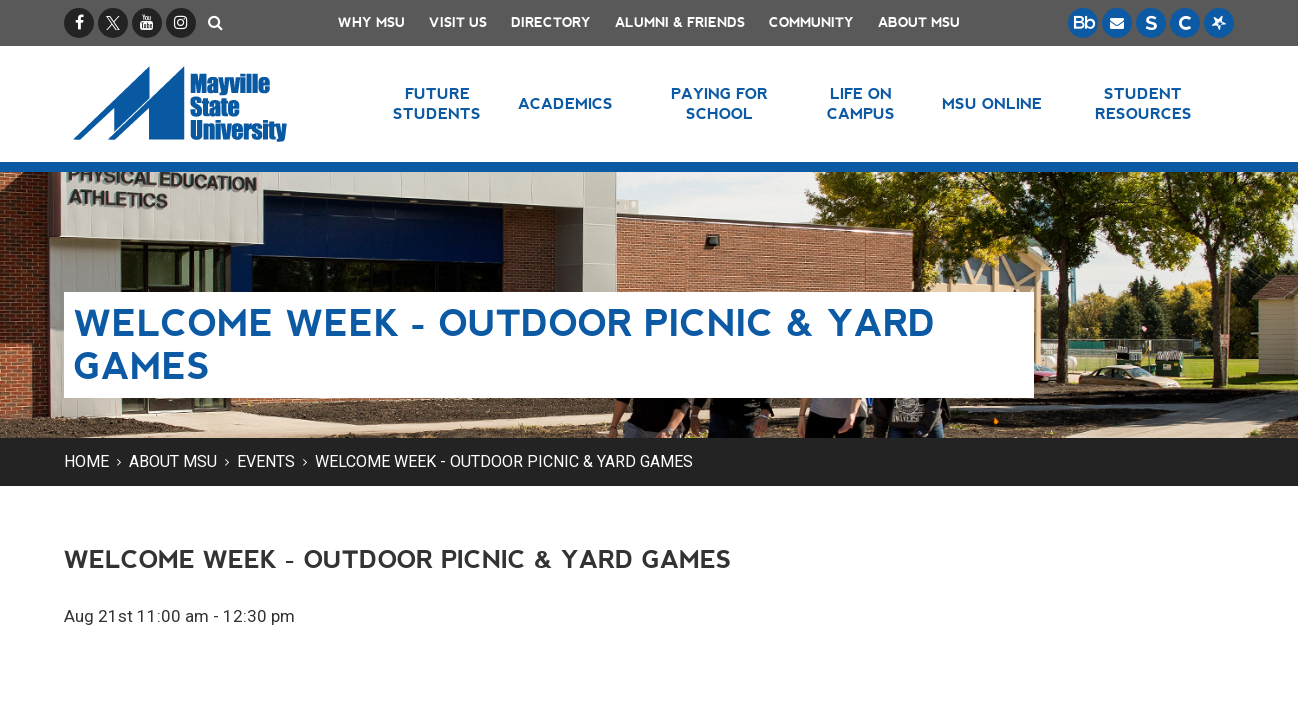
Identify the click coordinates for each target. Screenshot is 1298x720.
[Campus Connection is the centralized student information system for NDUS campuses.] (1185, 23)
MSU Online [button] (992, 103)
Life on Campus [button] (861, 103)
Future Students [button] (437, 103)
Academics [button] (565, 103)
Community (811, 22)
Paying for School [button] (719, 103)
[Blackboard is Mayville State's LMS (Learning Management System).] (1083, 23)
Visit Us (458, 22)
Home (86, 461)
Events (266, 461)
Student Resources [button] (1143, 103)
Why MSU (371, 22)
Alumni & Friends (680, 22)
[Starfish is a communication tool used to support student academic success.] (1219, 23)
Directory (551, 22)
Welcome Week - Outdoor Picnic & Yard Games (504, 461)
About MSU (919, 22)
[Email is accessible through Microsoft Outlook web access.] (1117, 23)
